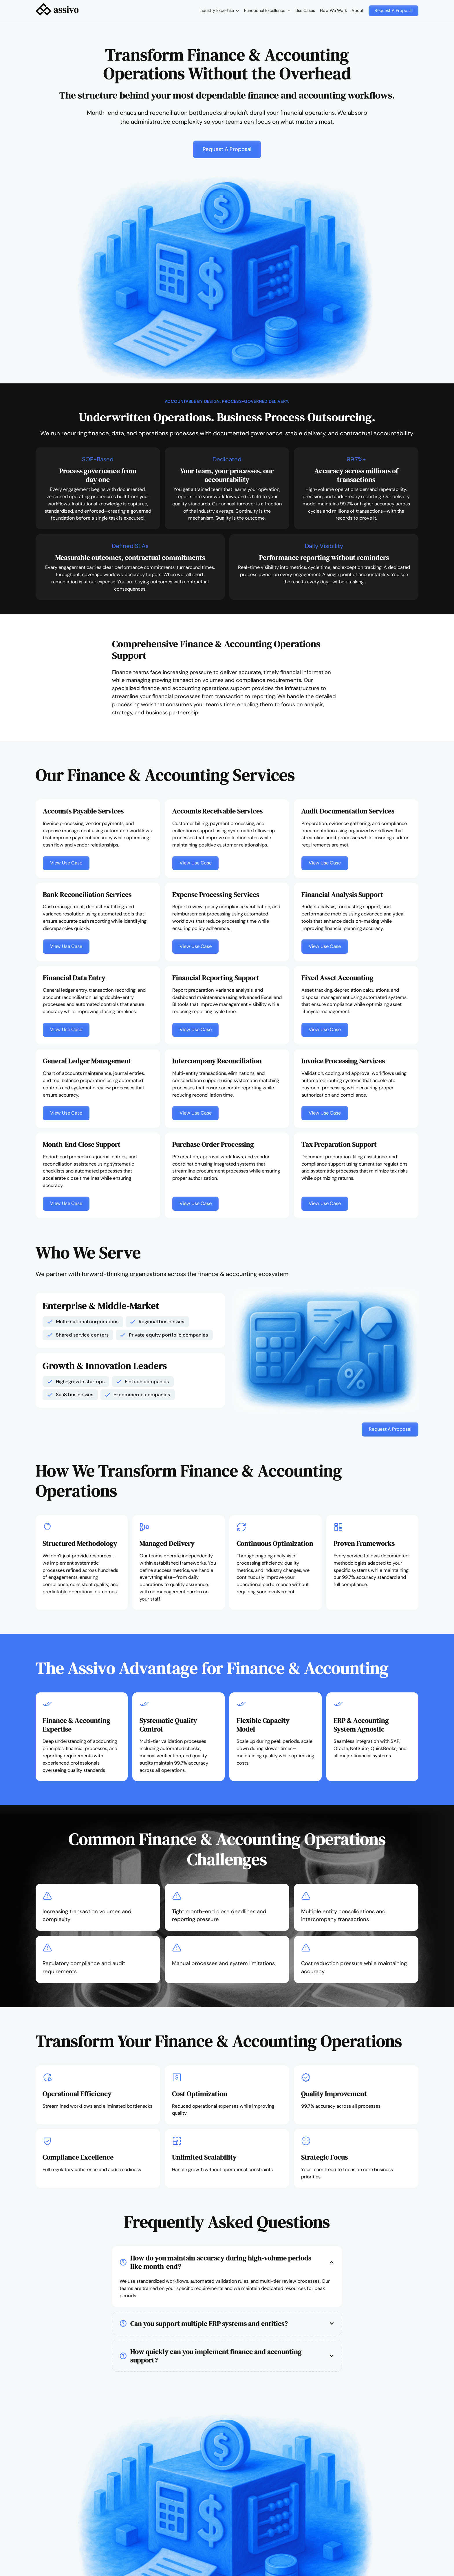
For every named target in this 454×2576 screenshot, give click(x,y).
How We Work (333, 10)
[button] (219, 10)
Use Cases (305, 10)
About (358, 10)
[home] (57, 10)
